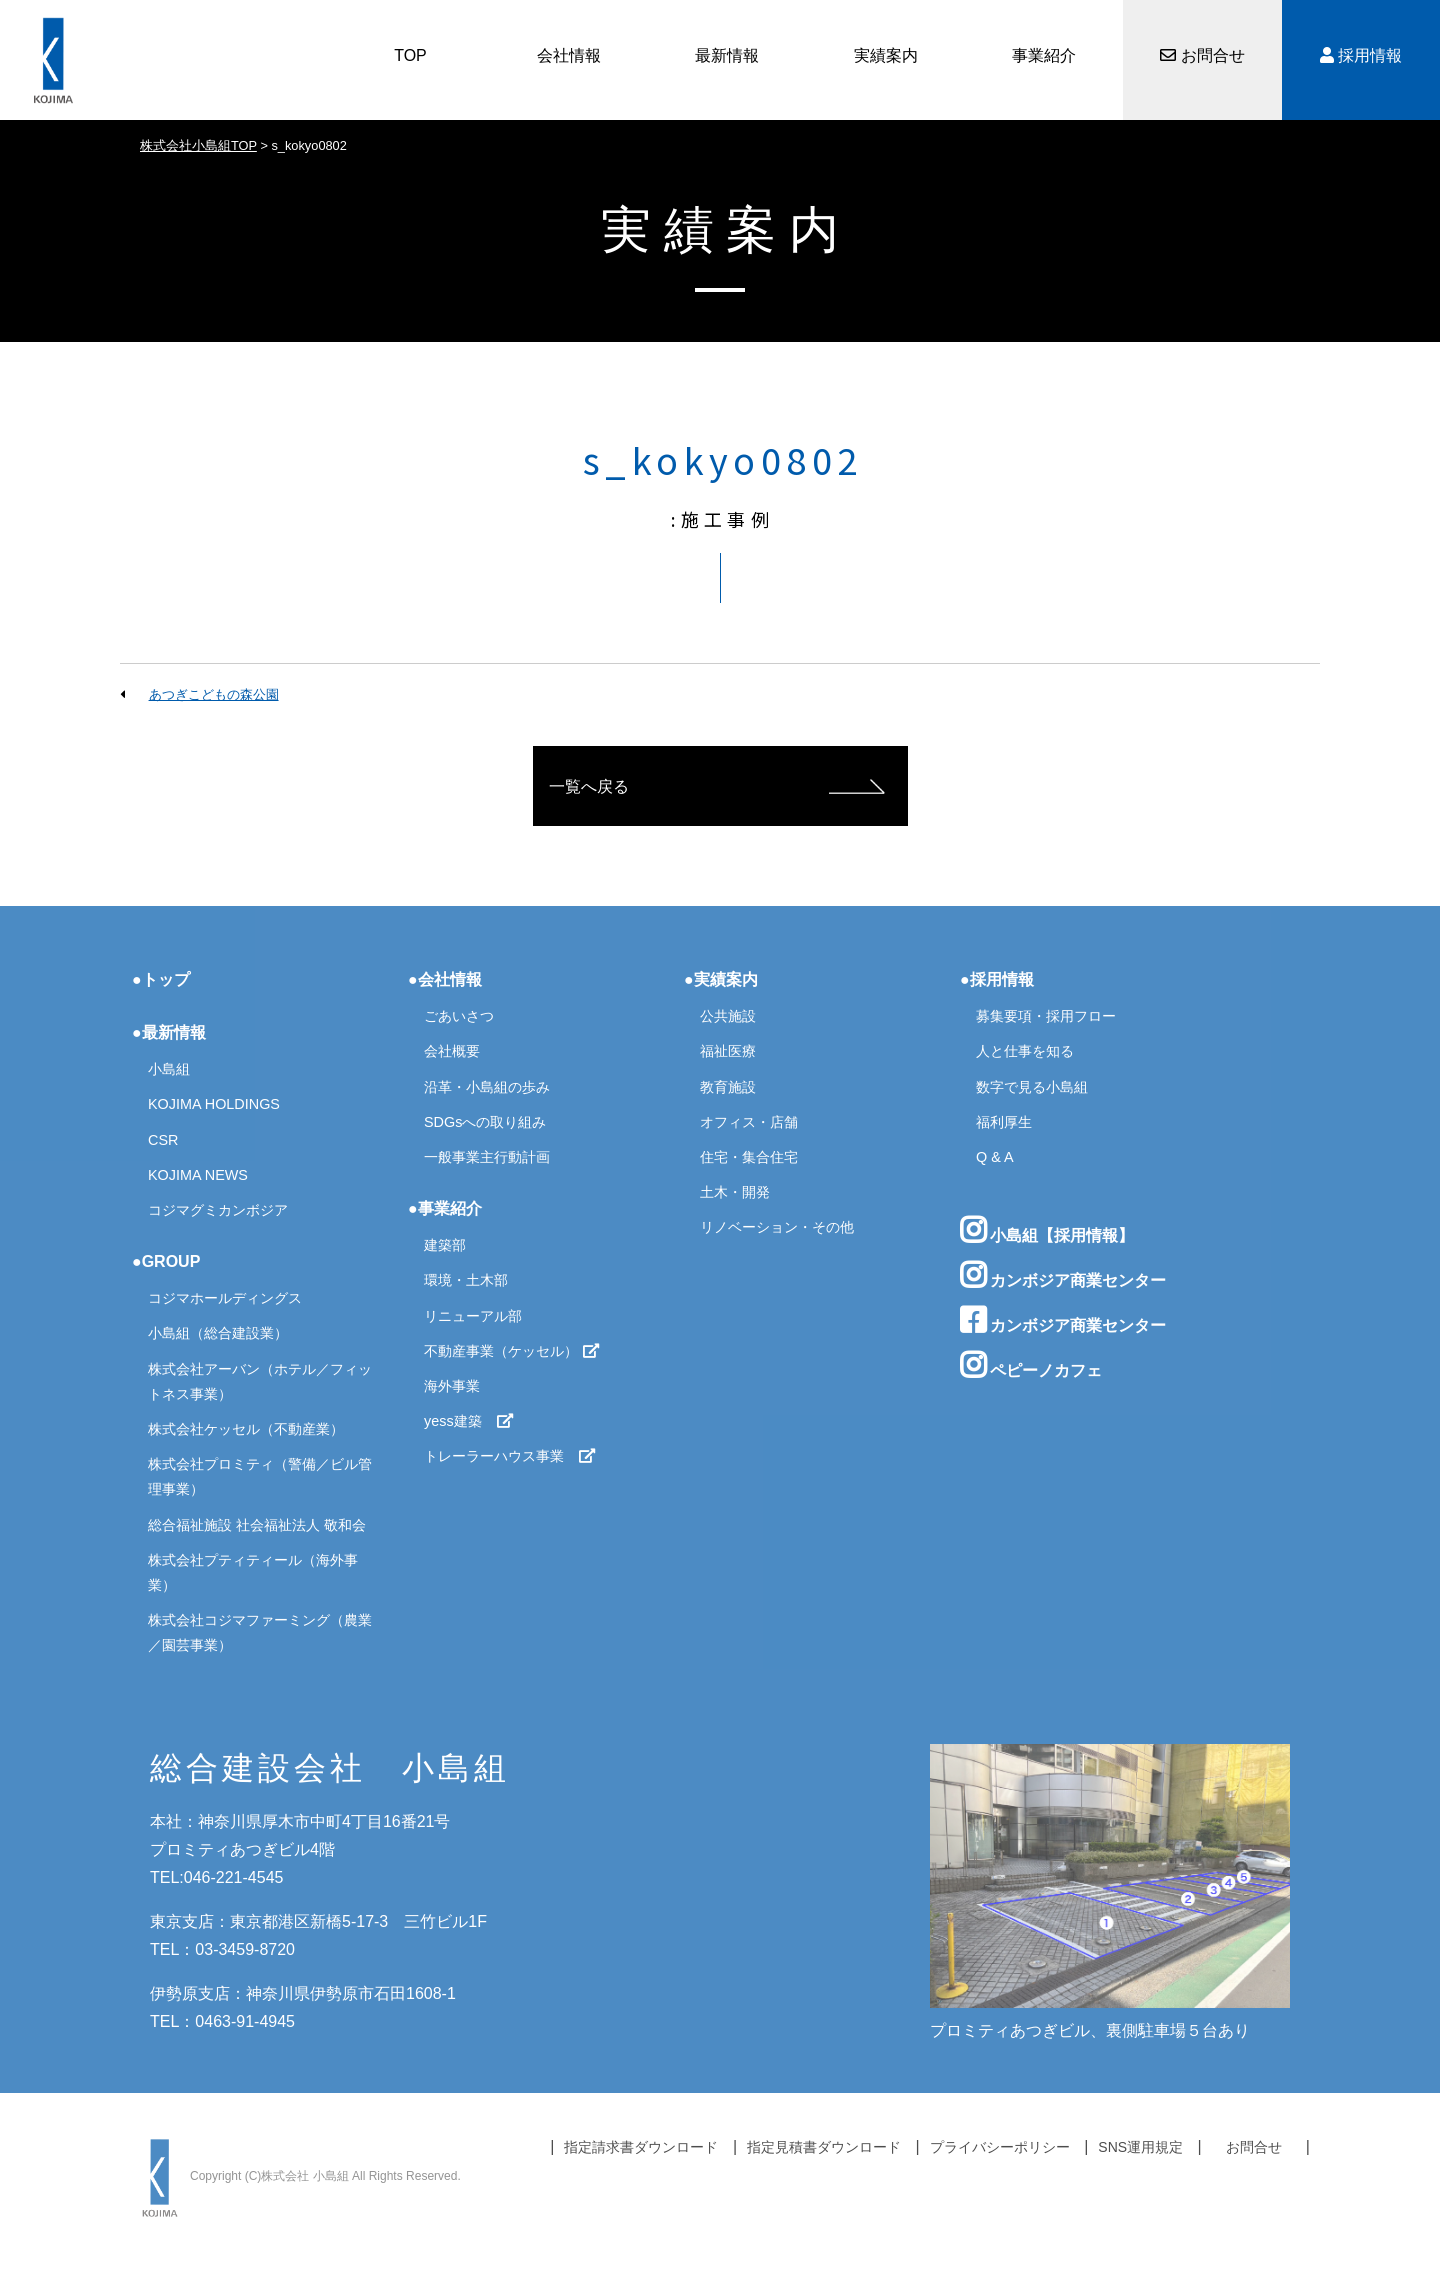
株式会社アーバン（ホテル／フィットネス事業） (260, 1381)
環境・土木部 (466, 1280)
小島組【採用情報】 (1047, 1230)
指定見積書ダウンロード (824, 2147)
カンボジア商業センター (1063, 1275)
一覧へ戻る (589, 786)
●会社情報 (445, 979)
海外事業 (452, 1386)
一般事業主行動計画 (487, 1157)
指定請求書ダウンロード (641, 2147)
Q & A (995, 1157)
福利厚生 (1004, 1122)
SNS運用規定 (1140, 2147)
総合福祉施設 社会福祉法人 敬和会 (257, 1525)
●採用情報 (997, 979)
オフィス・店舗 (749, 1122)
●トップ (161, 979)
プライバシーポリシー (1000, 2147)
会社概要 (452, 1051)
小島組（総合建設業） (218, 1333)
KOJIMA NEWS (198, 1175)
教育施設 (728, 1087)
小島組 (169, 1069)
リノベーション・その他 (777, 1227)
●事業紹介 (445, 1208)
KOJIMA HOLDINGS (214, 1104)
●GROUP (166, 1261)
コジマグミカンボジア (218, 1210)
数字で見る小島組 (1032, 1087)
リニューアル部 (473, 1316)
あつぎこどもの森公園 (214, 694)
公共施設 (728, 1016)
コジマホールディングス (225, 1298)
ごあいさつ (459, 1016)
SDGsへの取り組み (485, 1122)
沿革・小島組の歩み (487, 1087)
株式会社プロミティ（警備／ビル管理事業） (260, 1476)
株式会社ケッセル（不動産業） (246, 1429)
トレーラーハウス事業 (510, 1456)
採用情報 (1361, 55)
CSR (163, 1140)
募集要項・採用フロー (1046, 1016)
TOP (410, 55)
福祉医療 (728, 1051)
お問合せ (1202, 55)
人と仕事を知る (1025, 1051)
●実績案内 (721, 979)
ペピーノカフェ (1031, 1365)
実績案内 (886, 55)
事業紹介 (1044, 55)
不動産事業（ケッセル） (512, 1351)
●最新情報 (169, 1032)
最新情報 (727, 55)
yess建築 (469, 1421)
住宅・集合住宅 (749, 1157)
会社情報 (569, 55)
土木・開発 (735, 1192)
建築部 (445, 1245)
